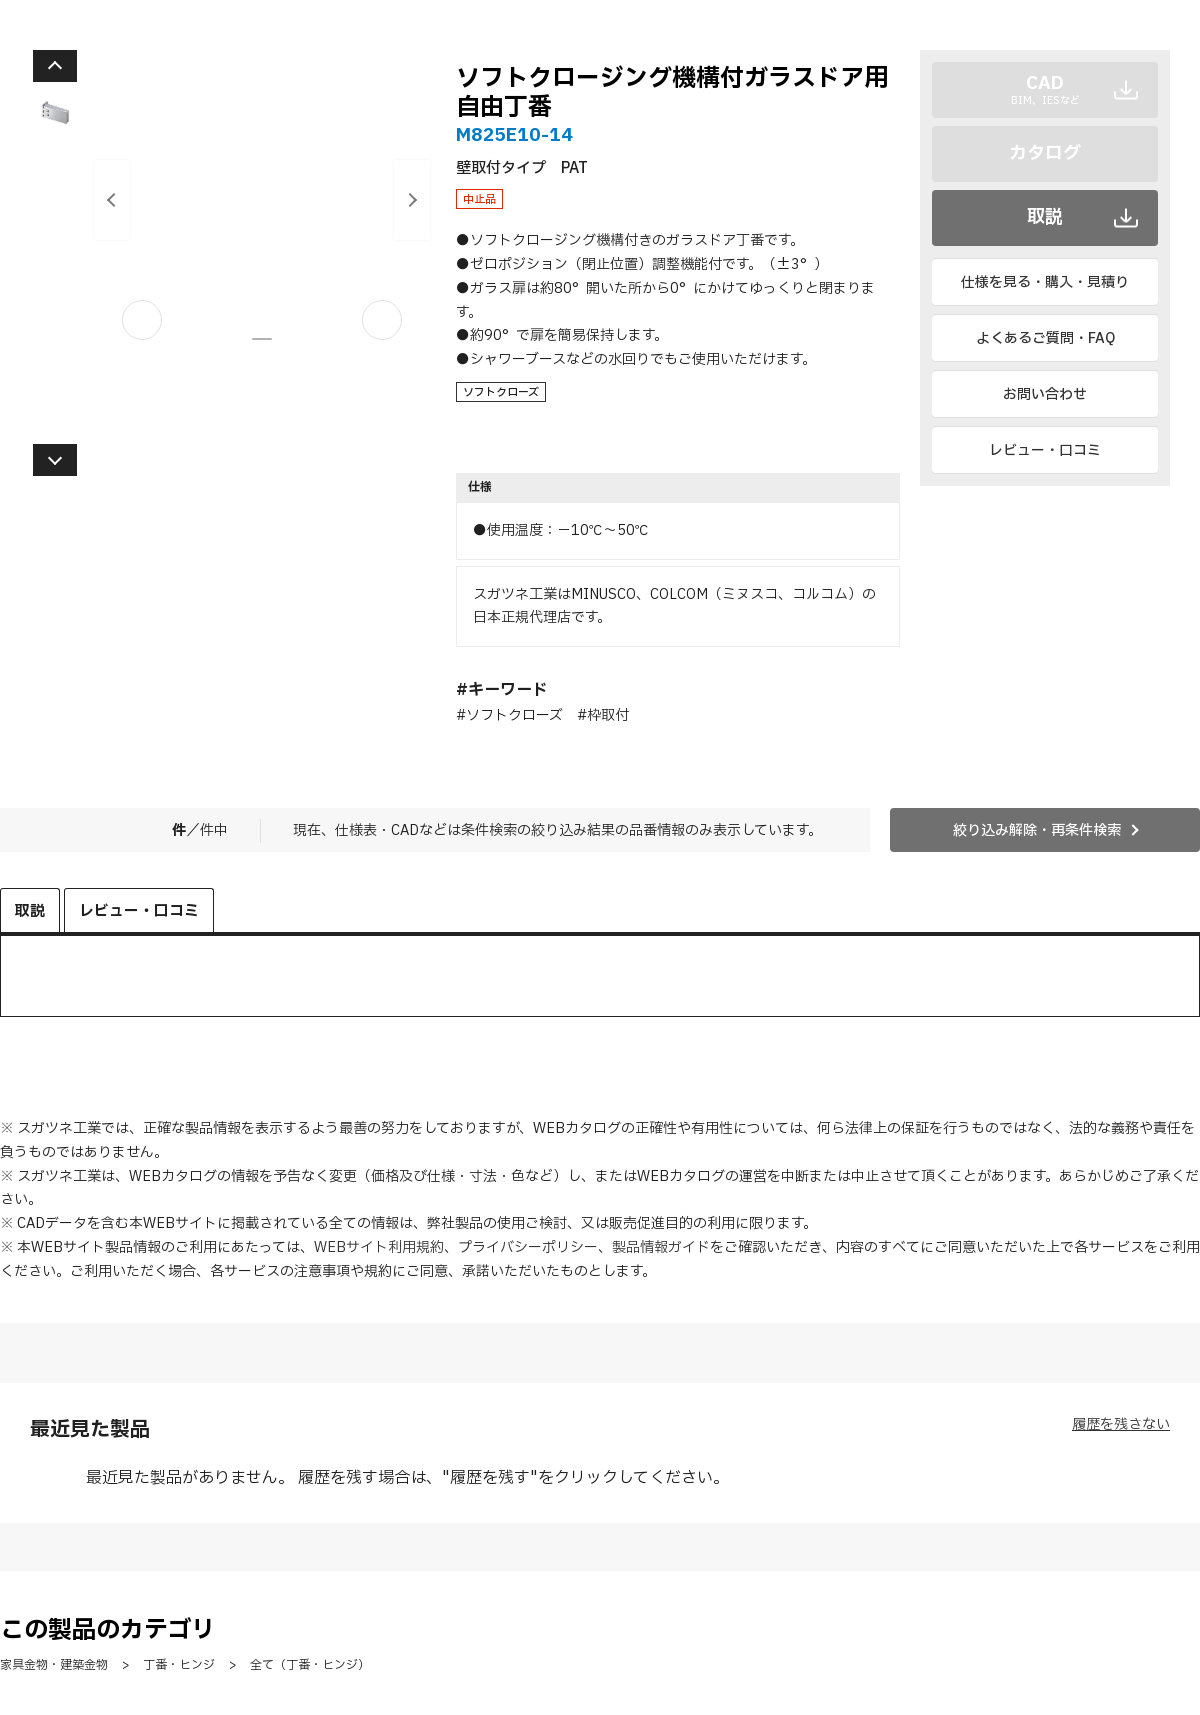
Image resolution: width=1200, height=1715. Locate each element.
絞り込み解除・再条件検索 (1037, 830)
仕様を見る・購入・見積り (1045, 282)
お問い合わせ (1045, 394)
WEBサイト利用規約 (379, 1247)
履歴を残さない (1121, 1424)
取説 (1045, 217)
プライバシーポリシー (528, 1247)
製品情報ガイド (661, 1247)
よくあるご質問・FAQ (1045, 338)
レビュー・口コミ (1045, 450)
